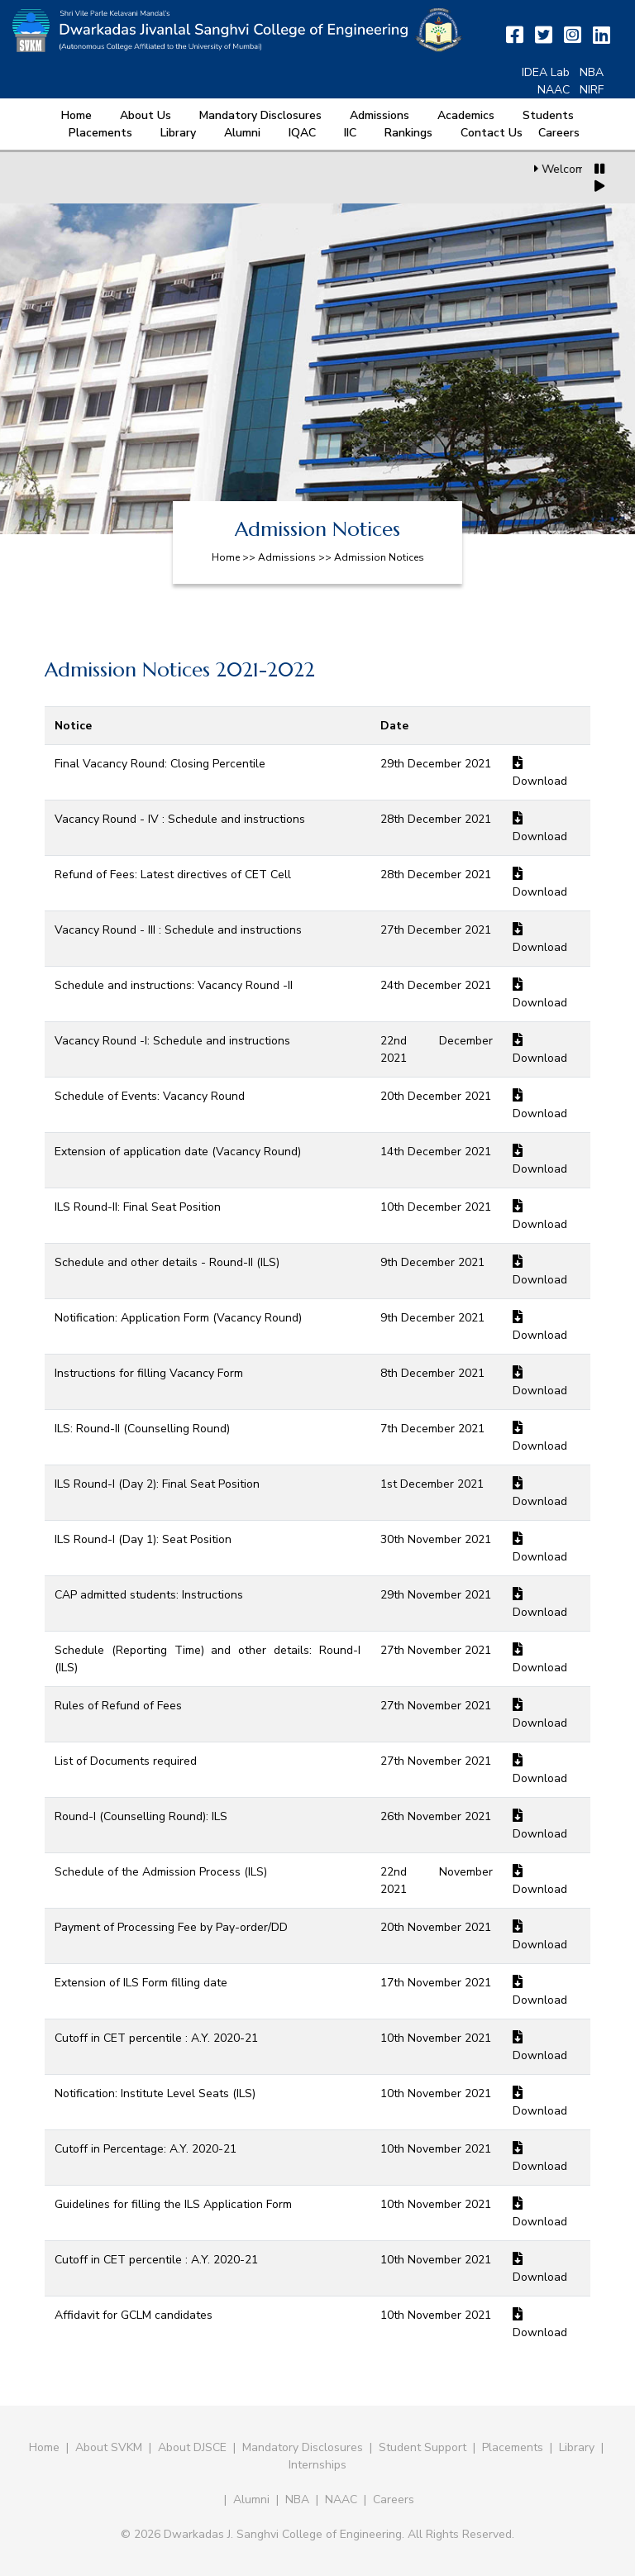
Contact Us (492, 133)
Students (548, 115)
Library (178, 133)
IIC (350, 133)
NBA (592, 72)
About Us (145, 115)
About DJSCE (192, 2447)
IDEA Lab (546, 72)
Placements (100, 133)
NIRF (592, 90)
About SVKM (110, 2447)
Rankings (408, 133)
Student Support (422, 2447)
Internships (317, 2465)
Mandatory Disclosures (260, 115)
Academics (465, 115)
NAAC (553, 90)
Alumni (242, 133)
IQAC (302, 133)
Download (540, 781)
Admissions (379, 115)
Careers (559, 133)
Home (76, 115)
